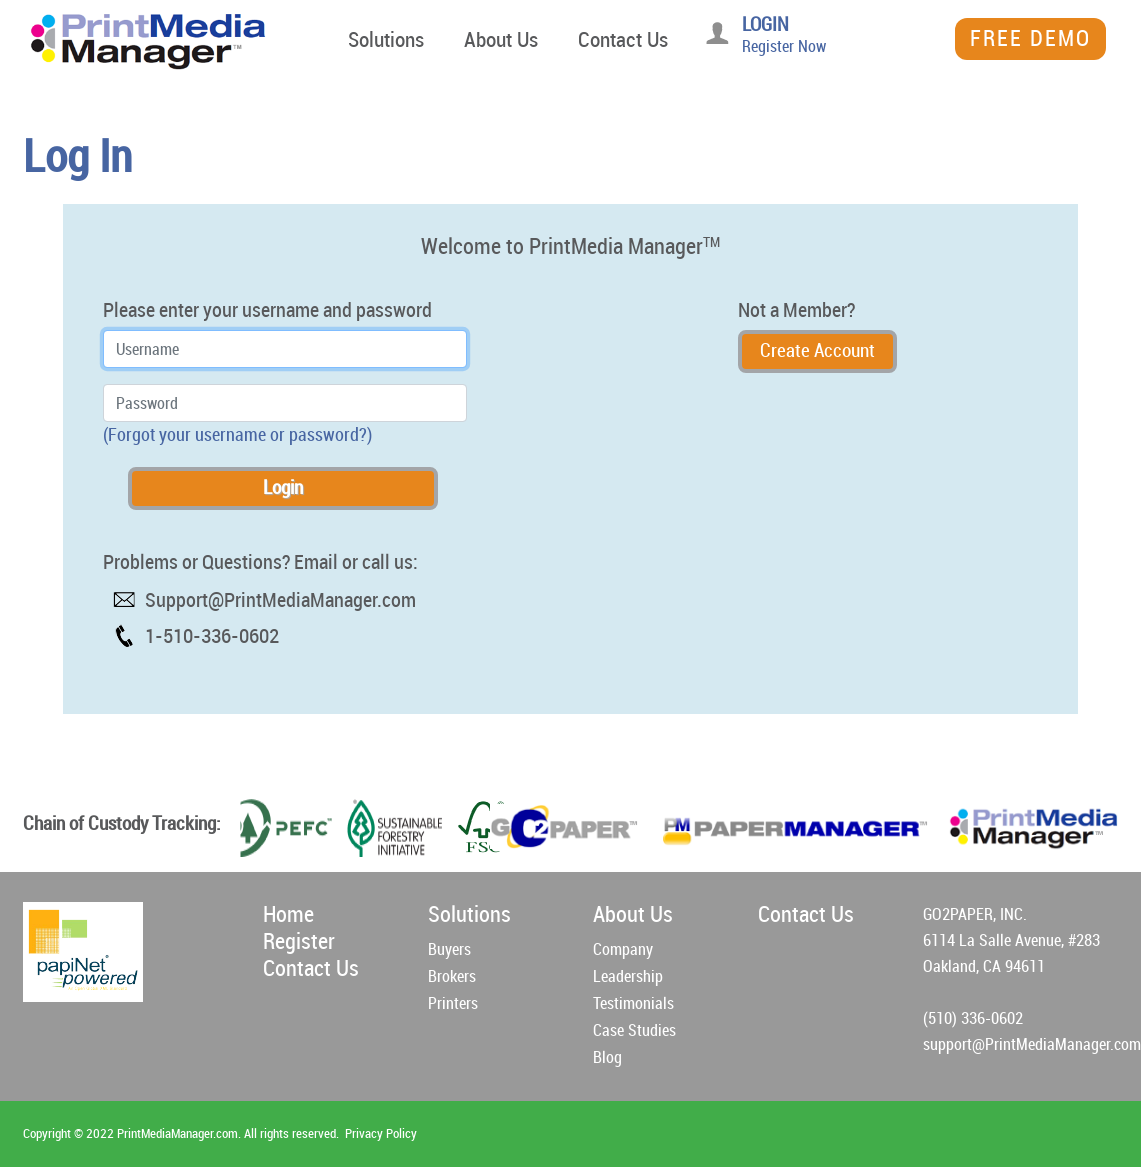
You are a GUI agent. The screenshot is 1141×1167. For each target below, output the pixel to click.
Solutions (386, 40)
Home (288, 915)
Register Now (784, 46)
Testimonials (633, 1003)
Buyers (449, 949)
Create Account (817, 350)
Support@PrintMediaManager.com (280, 600)
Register (299, 942)
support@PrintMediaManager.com (1032, 1044)
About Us (501, 40)
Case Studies (634, 1030)
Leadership (628, 976)
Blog (607, 1057)
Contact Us (623, 40)
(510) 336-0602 (973, 1018)
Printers (453, 1003)
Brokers (452, 976)
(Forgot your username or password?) (237, 435)
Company (623, 949)
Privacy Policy (381, 1133)
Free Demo (1030, 39)
